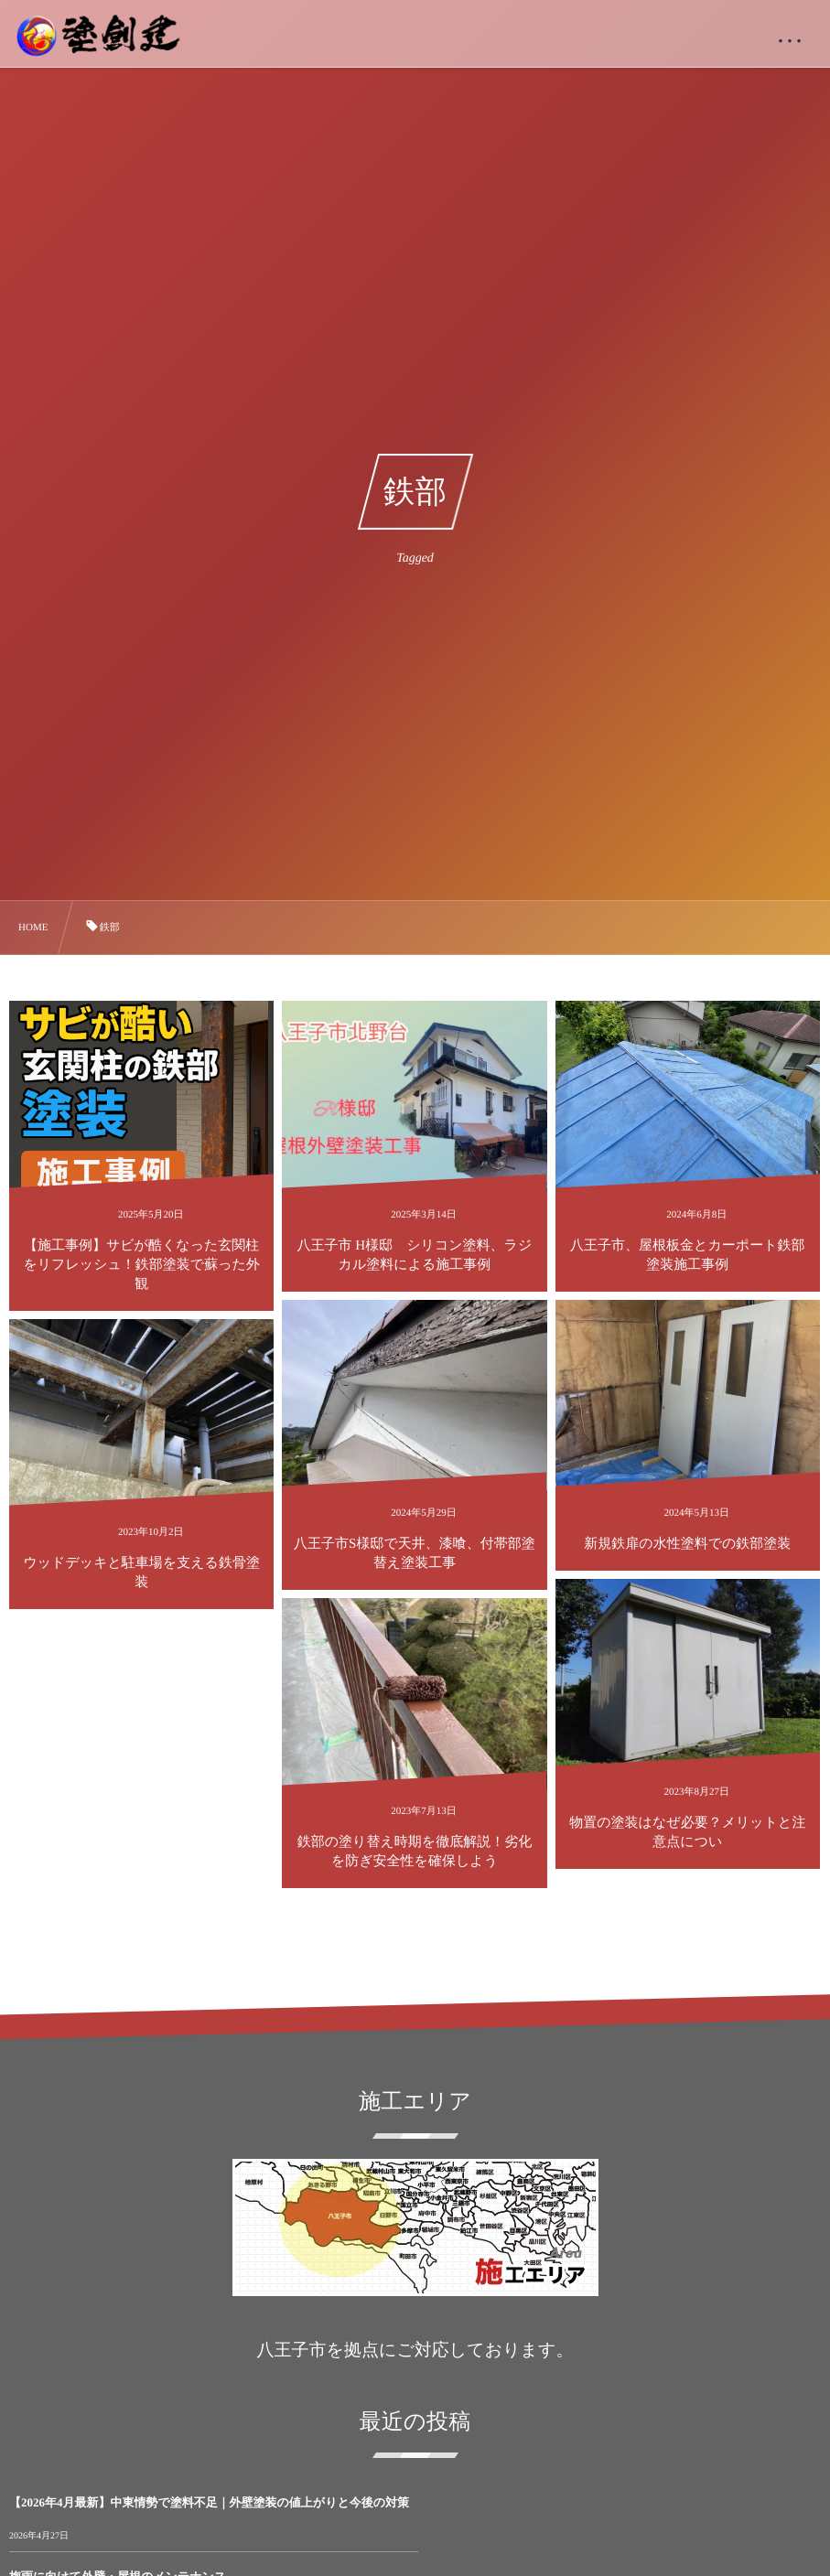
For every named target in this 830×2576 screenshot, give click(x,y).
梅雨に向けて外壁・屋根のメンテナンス (523, 2502)
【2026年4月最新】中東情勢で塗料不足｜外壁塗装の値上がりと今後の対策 (209, 2502)
